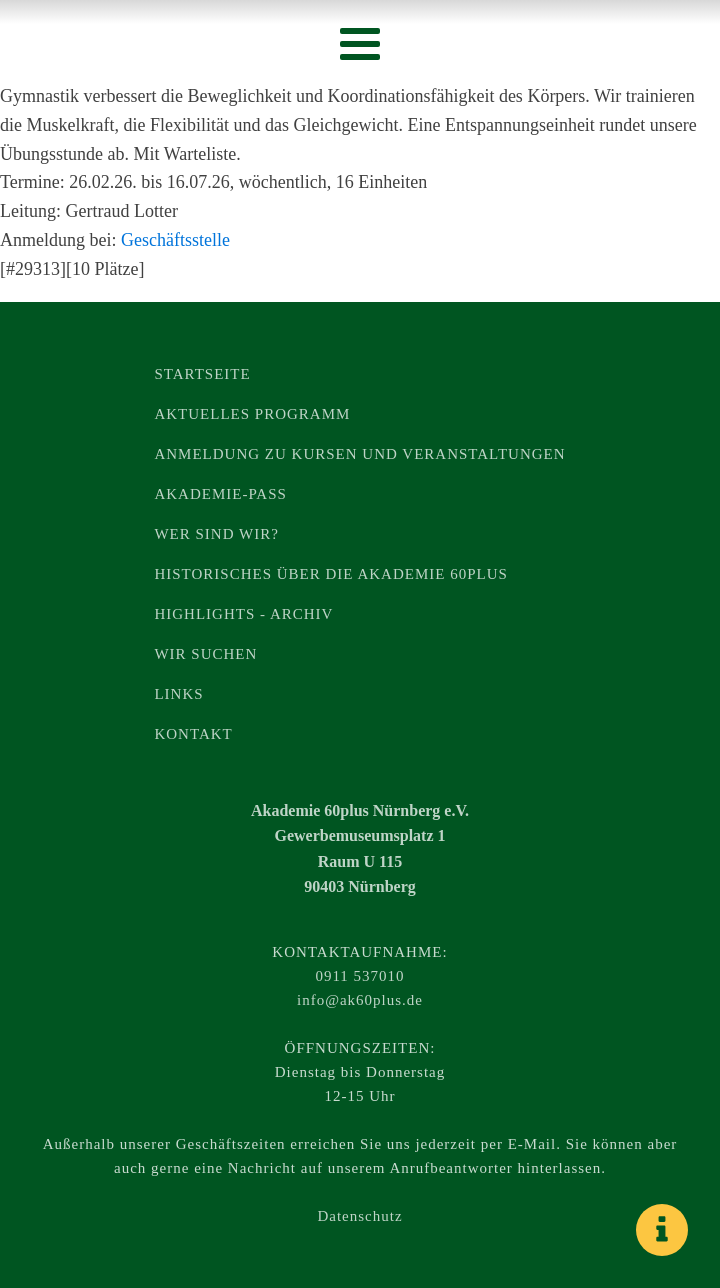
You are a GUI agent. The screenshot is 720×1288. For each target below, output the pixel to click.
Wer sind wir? (216, 534)
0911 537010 (359, 976)
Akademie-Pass (220, 494)
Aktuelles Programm (252, 414)
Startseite (202, 374)
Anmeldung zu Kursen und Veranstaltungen (359, 454)
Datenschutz (359, 1216)
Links (178, 694)
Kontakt (193, 734)
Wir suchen (205, 654)
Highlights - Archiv (243, 614)
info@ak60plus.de (360, 1000)
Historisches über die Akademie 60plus (330, 574)
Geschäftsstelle (175, 240)
